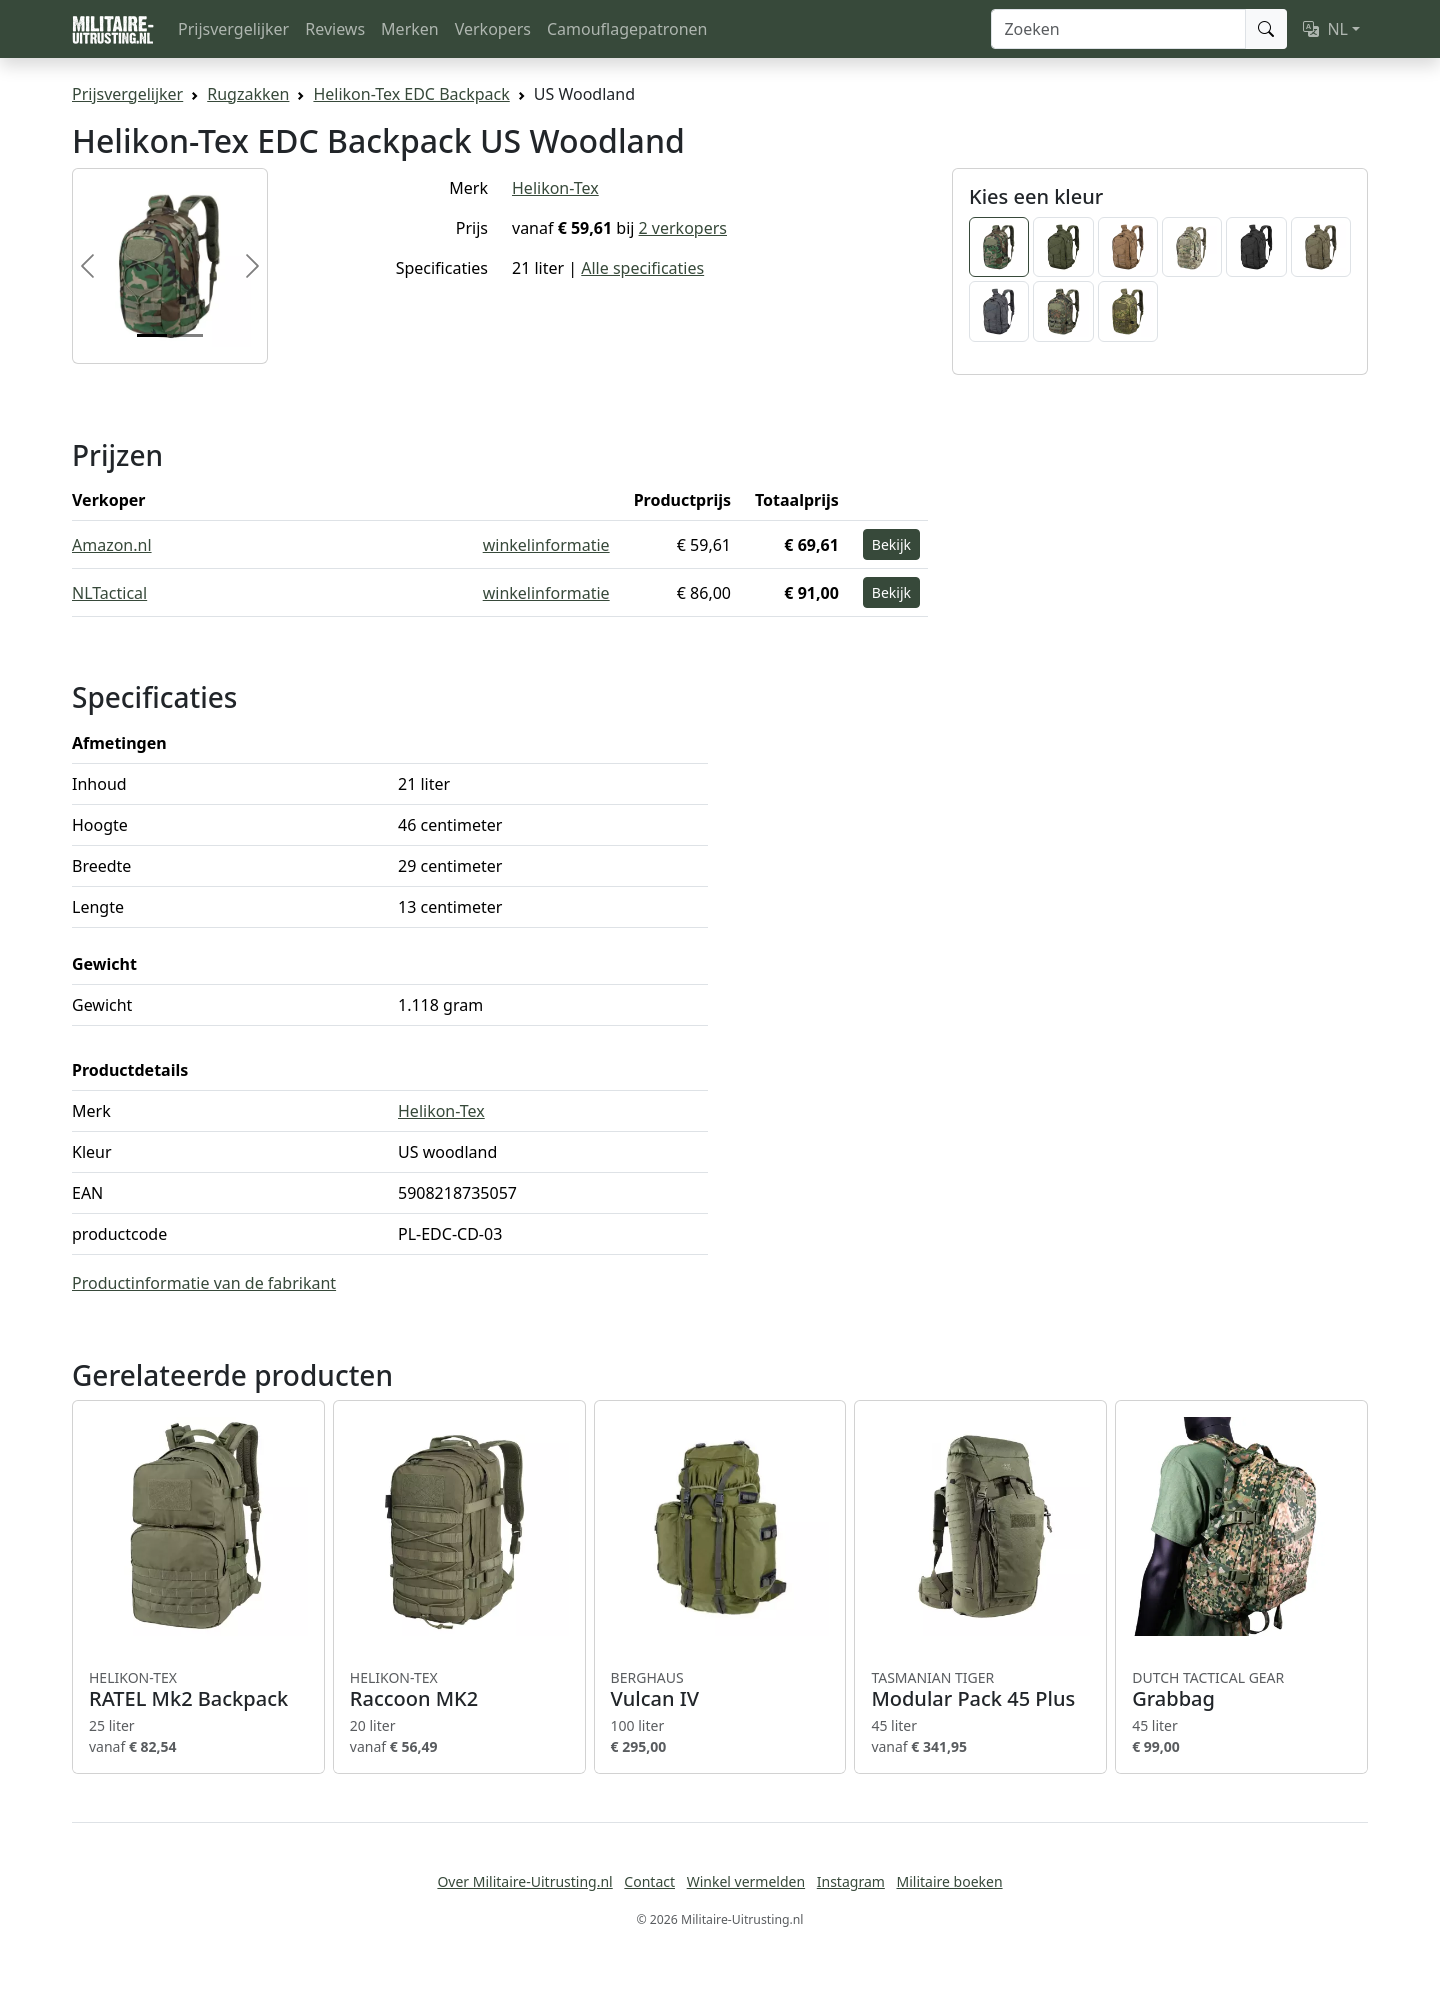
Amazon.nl (112, 545)
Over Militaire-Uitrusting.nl (524, 1881)
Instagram (851, 1881)
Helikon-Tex (555, 188)
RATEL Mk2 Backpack (198, 1690)
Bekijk (891, 544)
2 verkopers (683, 228)
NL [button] (1325, 29)
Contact (649, 1881)
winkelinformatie (546, 545)
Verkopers (493, 29)
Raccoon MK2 (459, 1690)
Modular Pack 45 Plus (980, 1690)
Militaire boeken (949, 1881)
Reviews (335, 29)
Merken (410, 29)
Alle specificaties (642, 268)
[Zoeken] (1118, 29)
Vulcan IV (720, 1690)
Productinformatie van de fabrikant (204, 1283)
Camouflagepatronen (627, 29)
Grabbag (1241, 1690)
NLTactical (109, 593)
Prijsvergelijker (233, 29)
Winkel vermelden (746, 1881)
